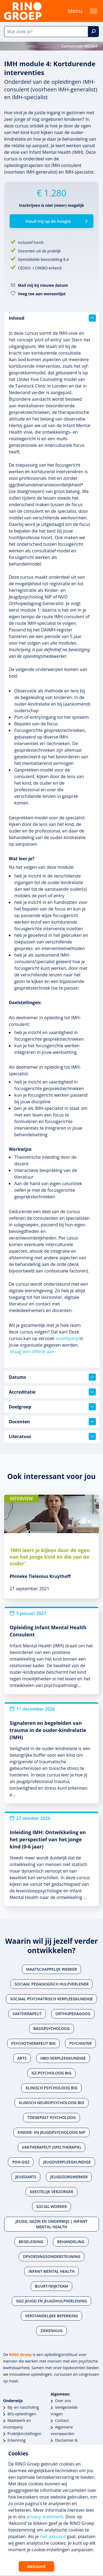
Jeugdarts (26, 2176)
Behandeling (70, 2241)
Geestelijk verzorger (51, 2191)
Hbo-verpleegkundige (63, 2058)
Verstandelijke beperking (51, 2315)
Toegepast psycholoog (51, 2117)
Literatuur (52, 1436)
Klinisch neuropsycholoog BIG (51, 2102)
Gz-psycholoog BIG (51, 2073)
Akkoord (36, 2566)
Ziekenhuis (51, 2330)
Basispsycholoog (51, 2028)
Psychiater (80, 2043)
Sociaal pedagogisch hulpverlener (52, 1984)
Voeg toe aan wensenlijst (42, 293)
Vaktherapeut (27, 2013)
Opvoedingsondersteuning (51, 2256)
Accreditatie (52, 1392)
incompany (66, 1338)
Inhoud (52, 318)
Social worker (51, 2206)
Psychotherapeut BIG (33, 2043)
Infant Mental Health (51, 2271)
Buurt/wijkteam (51, 2286)
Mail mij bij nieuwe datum (43, 285)
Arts (22, 2058)
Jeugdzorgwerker (69, 2176)
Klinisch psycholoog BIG (51, 2087)
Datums (52, 1377)
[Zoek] (93, 31)
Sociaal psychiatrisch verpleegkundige (51, 1998)
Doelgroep (52, 1406)
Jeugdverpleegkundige (67, 2162)
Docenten (52, 1421)
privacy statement (44, 2517)
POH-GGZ (20, 2162)
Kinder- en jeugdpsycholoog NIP (51, 2132)
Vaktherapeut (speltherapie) (51, 2147)
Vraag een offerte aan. (32, 1352)
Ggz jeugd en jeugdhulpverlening (51, 2301)
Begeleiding (31, 2241)
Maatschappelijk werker (51, 1969)
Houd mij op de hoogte (48, 221)
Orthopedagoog (73, 2013)
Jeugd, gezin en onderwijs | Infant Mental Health (52, 2224)
